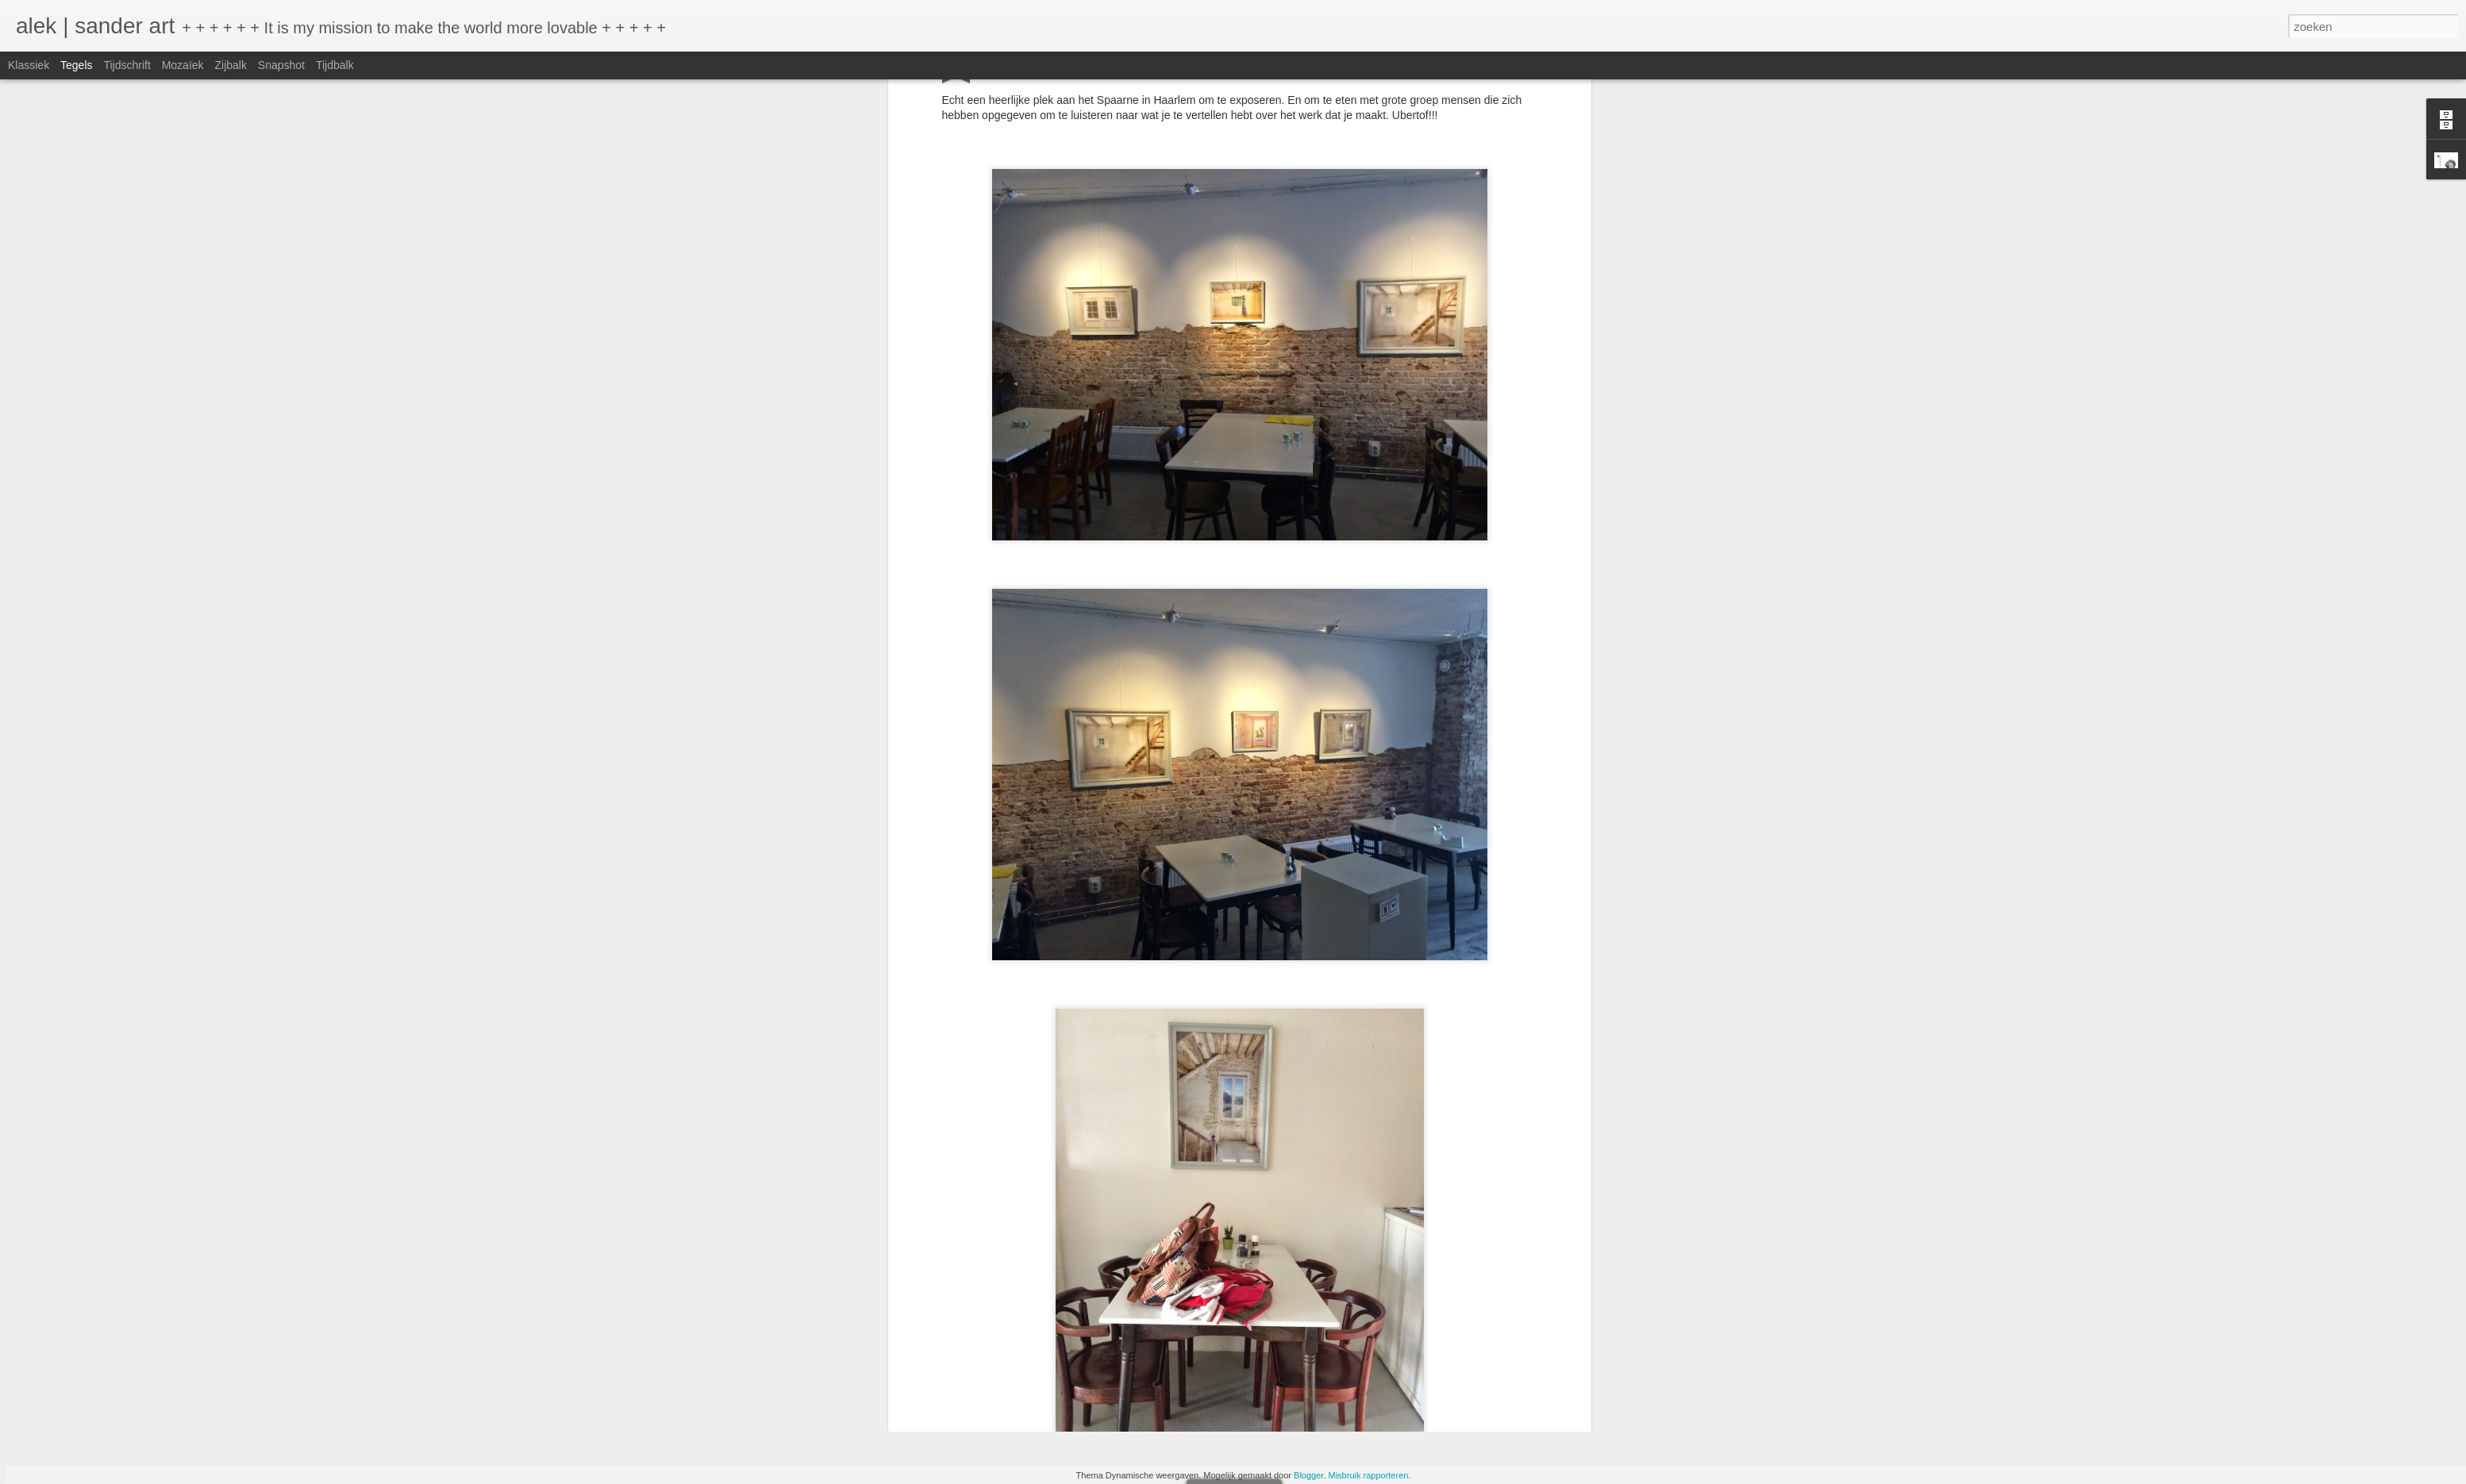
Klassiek (28, 65)
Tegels (76, 65)
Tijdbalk (335, 65)
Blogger (1308, 1475)
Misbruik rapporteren (1369, 1475)
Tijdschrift (126, 65)
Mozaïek (183, 65)
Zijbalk (230, 65)
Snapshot (281, 65)
